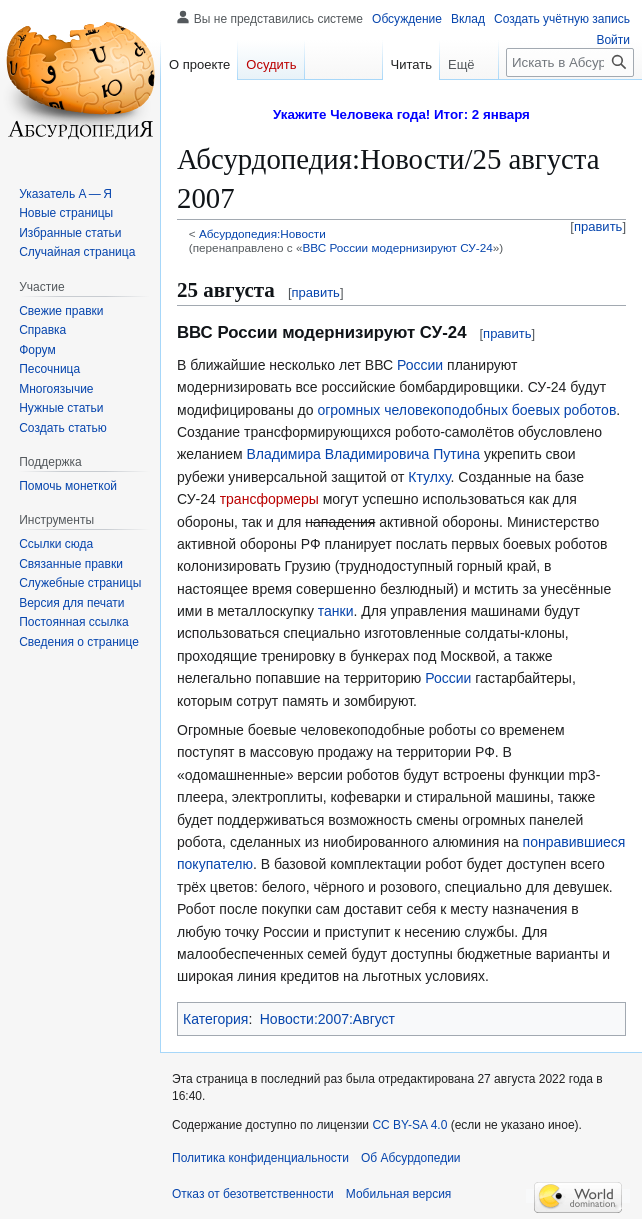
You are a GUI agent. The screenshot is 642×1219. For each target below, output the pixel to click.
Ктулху (429, 477)
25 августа (226, 290)
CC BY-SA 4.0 (409, 1125)
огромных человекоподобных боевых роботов (466, 410)
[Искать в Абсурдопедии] (570, 62)
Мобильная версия (399, 1194)
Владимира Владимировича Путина (364, 454)
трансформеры (269, 499)
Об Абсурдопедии (411, 1158)
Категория (215, 1019)
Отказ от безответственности (253, 1194)
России (420, 365)
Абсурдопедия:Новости (262, 233)
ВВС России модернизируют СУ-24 (397, 247)
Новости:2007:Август (327, 1019)
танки (336, 611)
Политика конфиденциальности (260, 1158)
